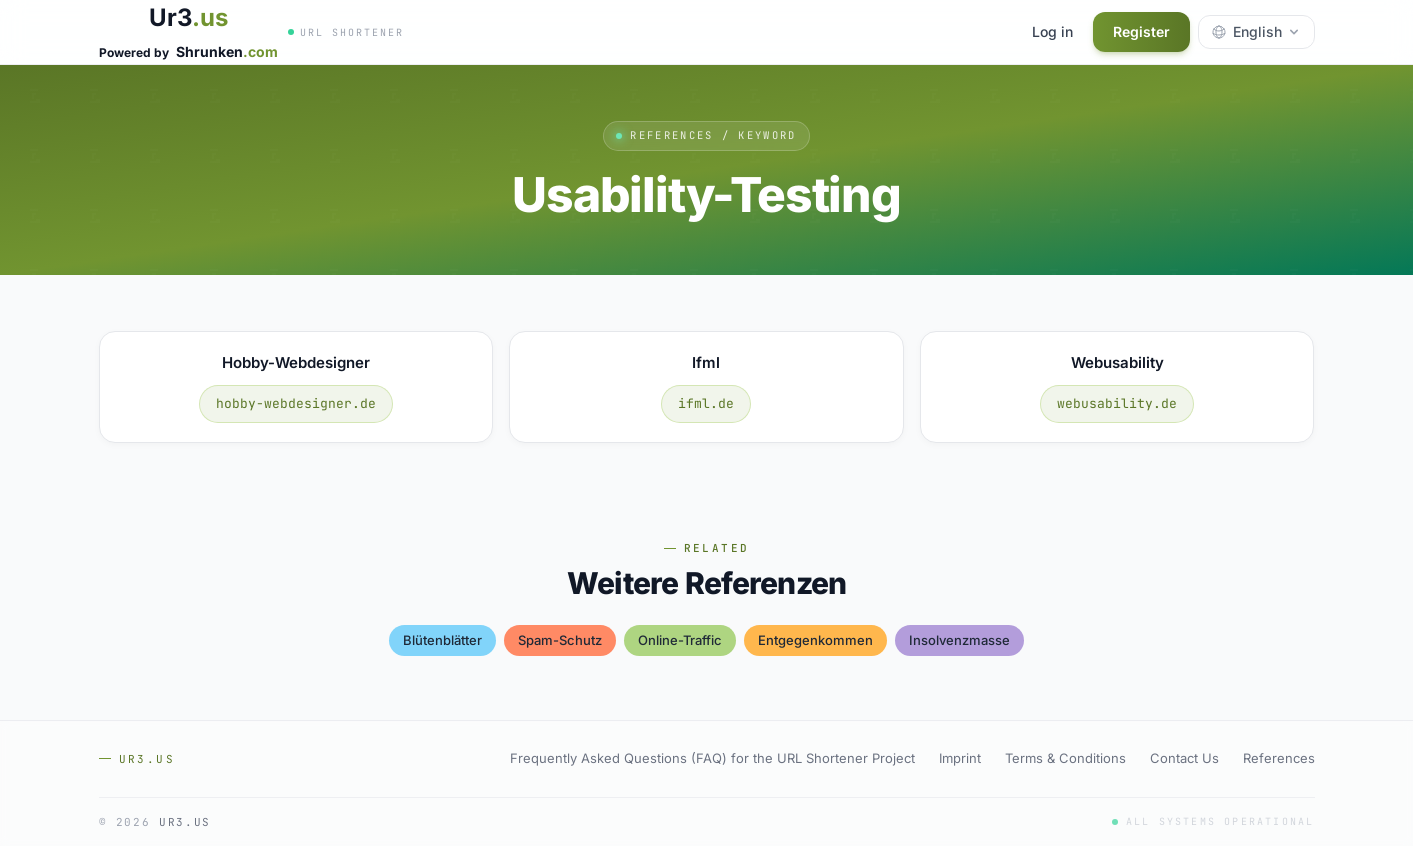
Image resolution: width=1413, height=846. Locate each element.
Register (1141, 31)
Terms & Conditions (1065, 758)
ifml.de (706, 403)
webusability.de (1117, 403)
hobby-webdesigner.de (296, 403)
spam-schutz (560, 640)
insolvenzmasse (959, 640)
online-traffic (680, 640)
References (1279, 758)
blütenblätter (442, 640)
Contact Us (1184, 758)
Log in (1052, 31)
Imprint (960, 758)
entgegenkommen (815, 640)
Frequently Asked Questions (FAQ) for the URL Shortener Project (712, 758)
